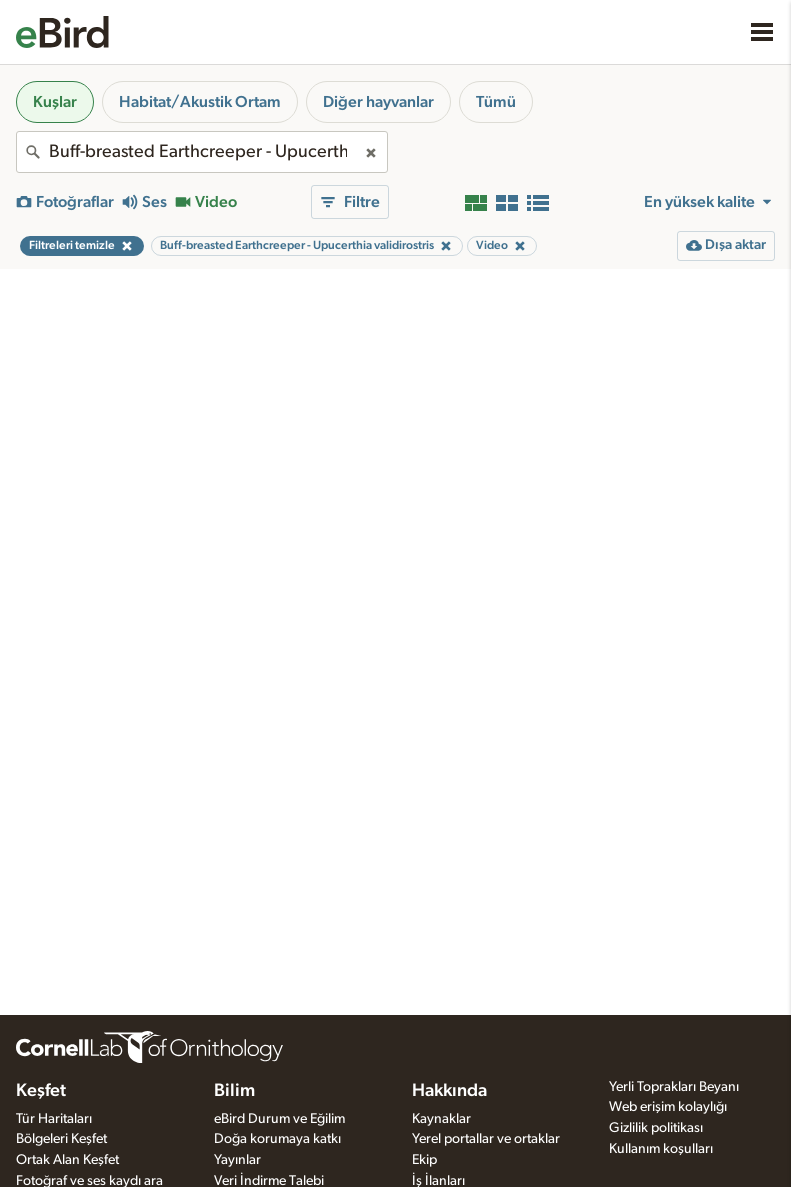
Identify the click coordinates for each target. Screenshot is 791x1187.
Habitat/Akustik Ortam (200, 102)
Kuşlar (55, 102)
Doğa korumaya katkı (277, 1139)
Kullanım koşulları (661, 1149)
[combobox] (202, 152)
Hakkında (449, 1091)
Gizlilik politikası (656, 1128)
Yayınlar (237, 1160)
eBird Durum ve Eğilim (279, 1119)
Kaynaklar (441, 1119)
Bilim (234, 1091)
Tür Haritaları (54, 1119)
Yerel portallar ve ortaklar (486, 1139)
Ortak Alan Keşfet (67, 1160)
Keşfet (41, 1091)
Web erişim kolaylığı (668, 1107)
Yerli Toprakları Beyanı (674, 1087)
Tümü (496, 102)
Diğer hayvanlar (378, 102)
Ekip (424, 1160)
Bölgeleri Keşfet (61, 1139)
